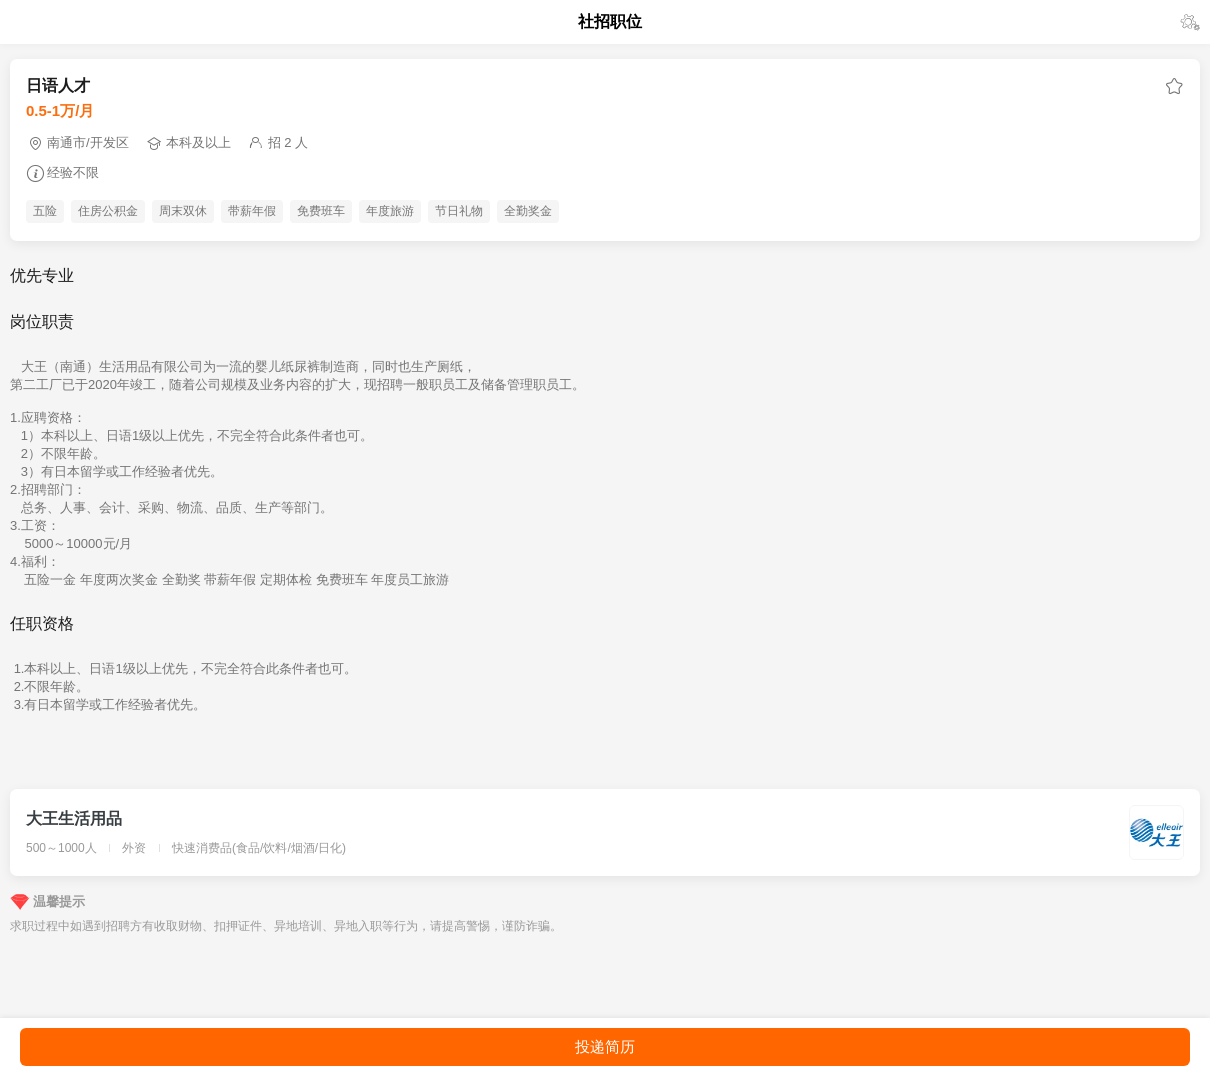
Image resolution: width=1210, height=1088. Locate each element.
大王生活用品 (74, 818)
